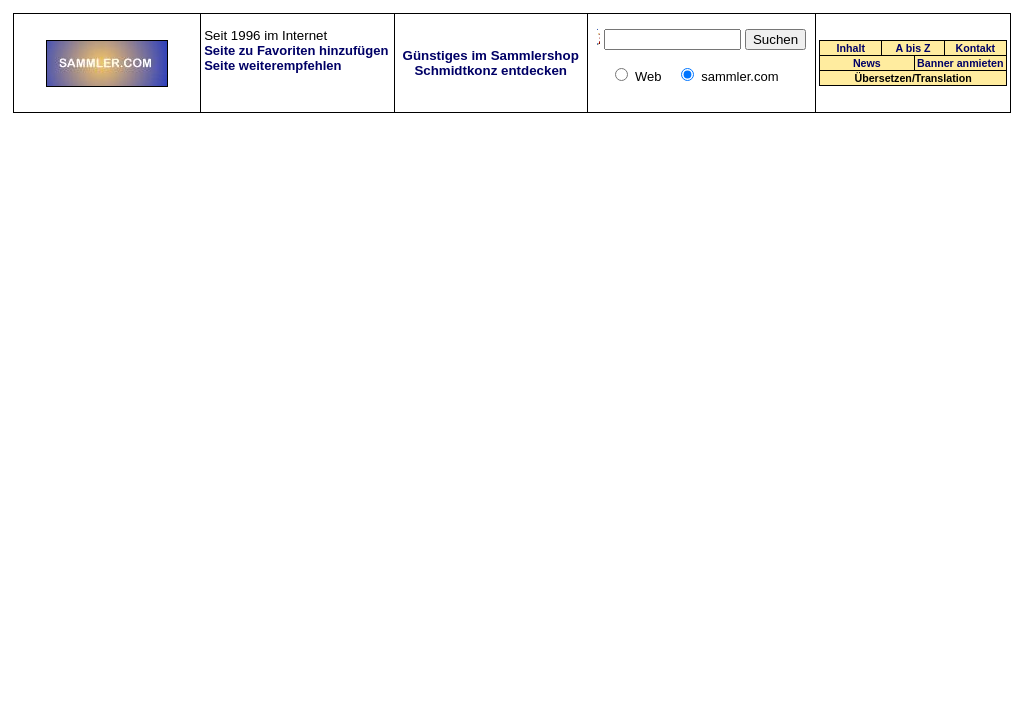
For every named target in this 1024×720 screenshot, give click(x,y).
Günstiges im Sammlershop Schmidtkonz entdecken (491, 63)
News (867, 63)
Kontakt (976, 48)
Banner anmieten (960, 63)
